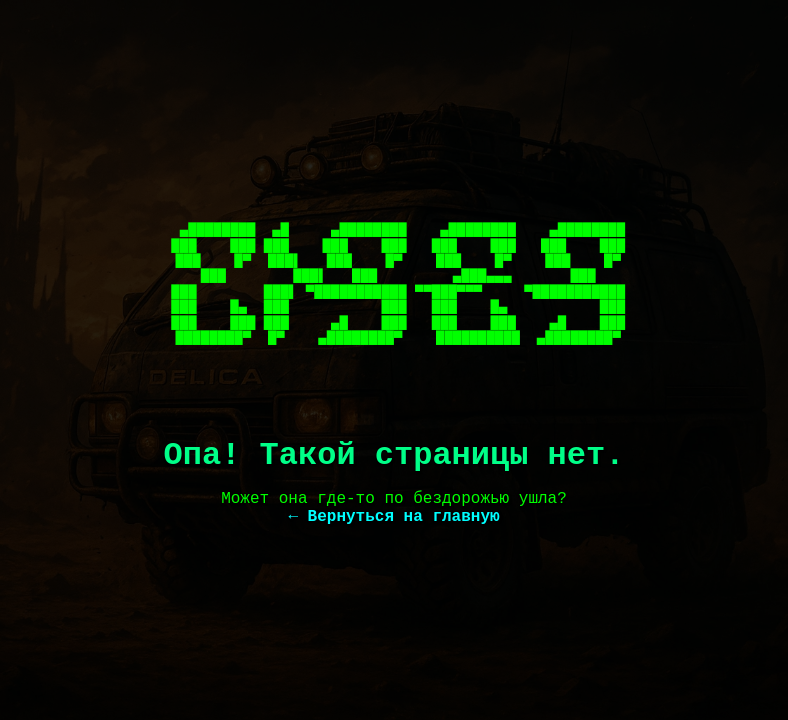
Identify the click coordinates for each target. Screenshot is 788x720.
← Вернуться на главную (393, 517)
